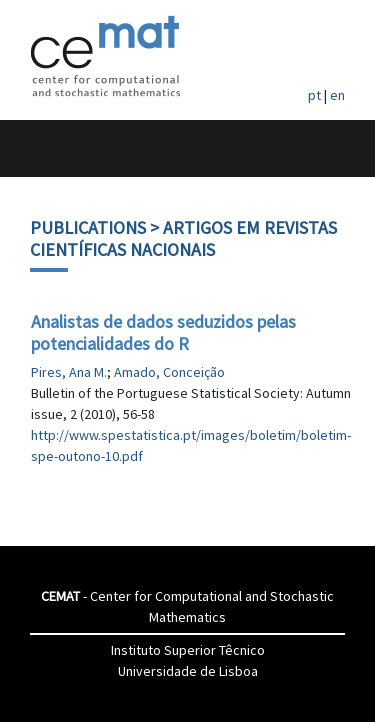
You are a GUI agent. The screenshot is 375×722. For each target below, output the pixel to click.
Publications (88, 227)
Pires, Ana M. (69, 372)
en (337, 95)
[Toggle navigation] (36, 148)
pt (314, 95)
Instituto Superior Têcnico (188, 650)
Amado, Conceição (169, 372)
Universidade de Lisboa (188, 671)
